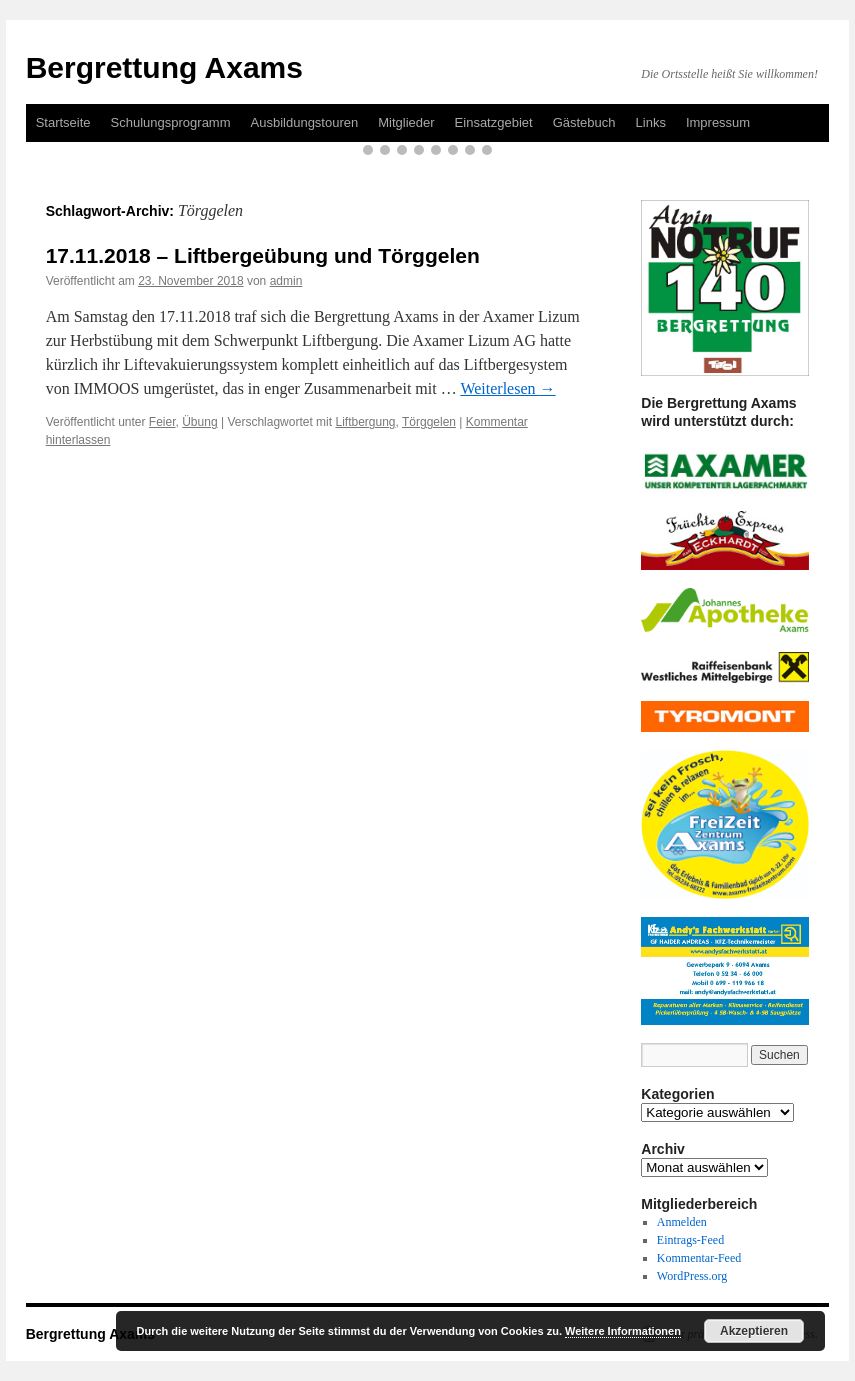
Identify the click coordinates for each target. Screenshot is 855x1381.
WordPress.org (692, 1276)
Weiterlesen (507, 388)
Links (651, 122)
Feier (162, 422)
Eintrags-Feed (690, 1240)
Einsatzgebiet (494, 122)
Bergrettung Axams (164, 67)
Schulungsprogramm (171, 122)
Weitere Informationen (623, 1331)
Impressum (718, 122)
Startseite (63, 122)
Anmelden (682, 1222)
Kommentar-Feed (699, 1258)
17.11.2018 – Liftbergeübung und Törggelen (263, 255)
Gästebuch (584, 122)
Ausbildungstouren (305, 122)
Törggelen (429, 422)
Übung (199, 422)
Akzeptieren (754, 1331)
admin (286, 281)
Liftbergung (365, 422)
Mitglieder (406, 122)
